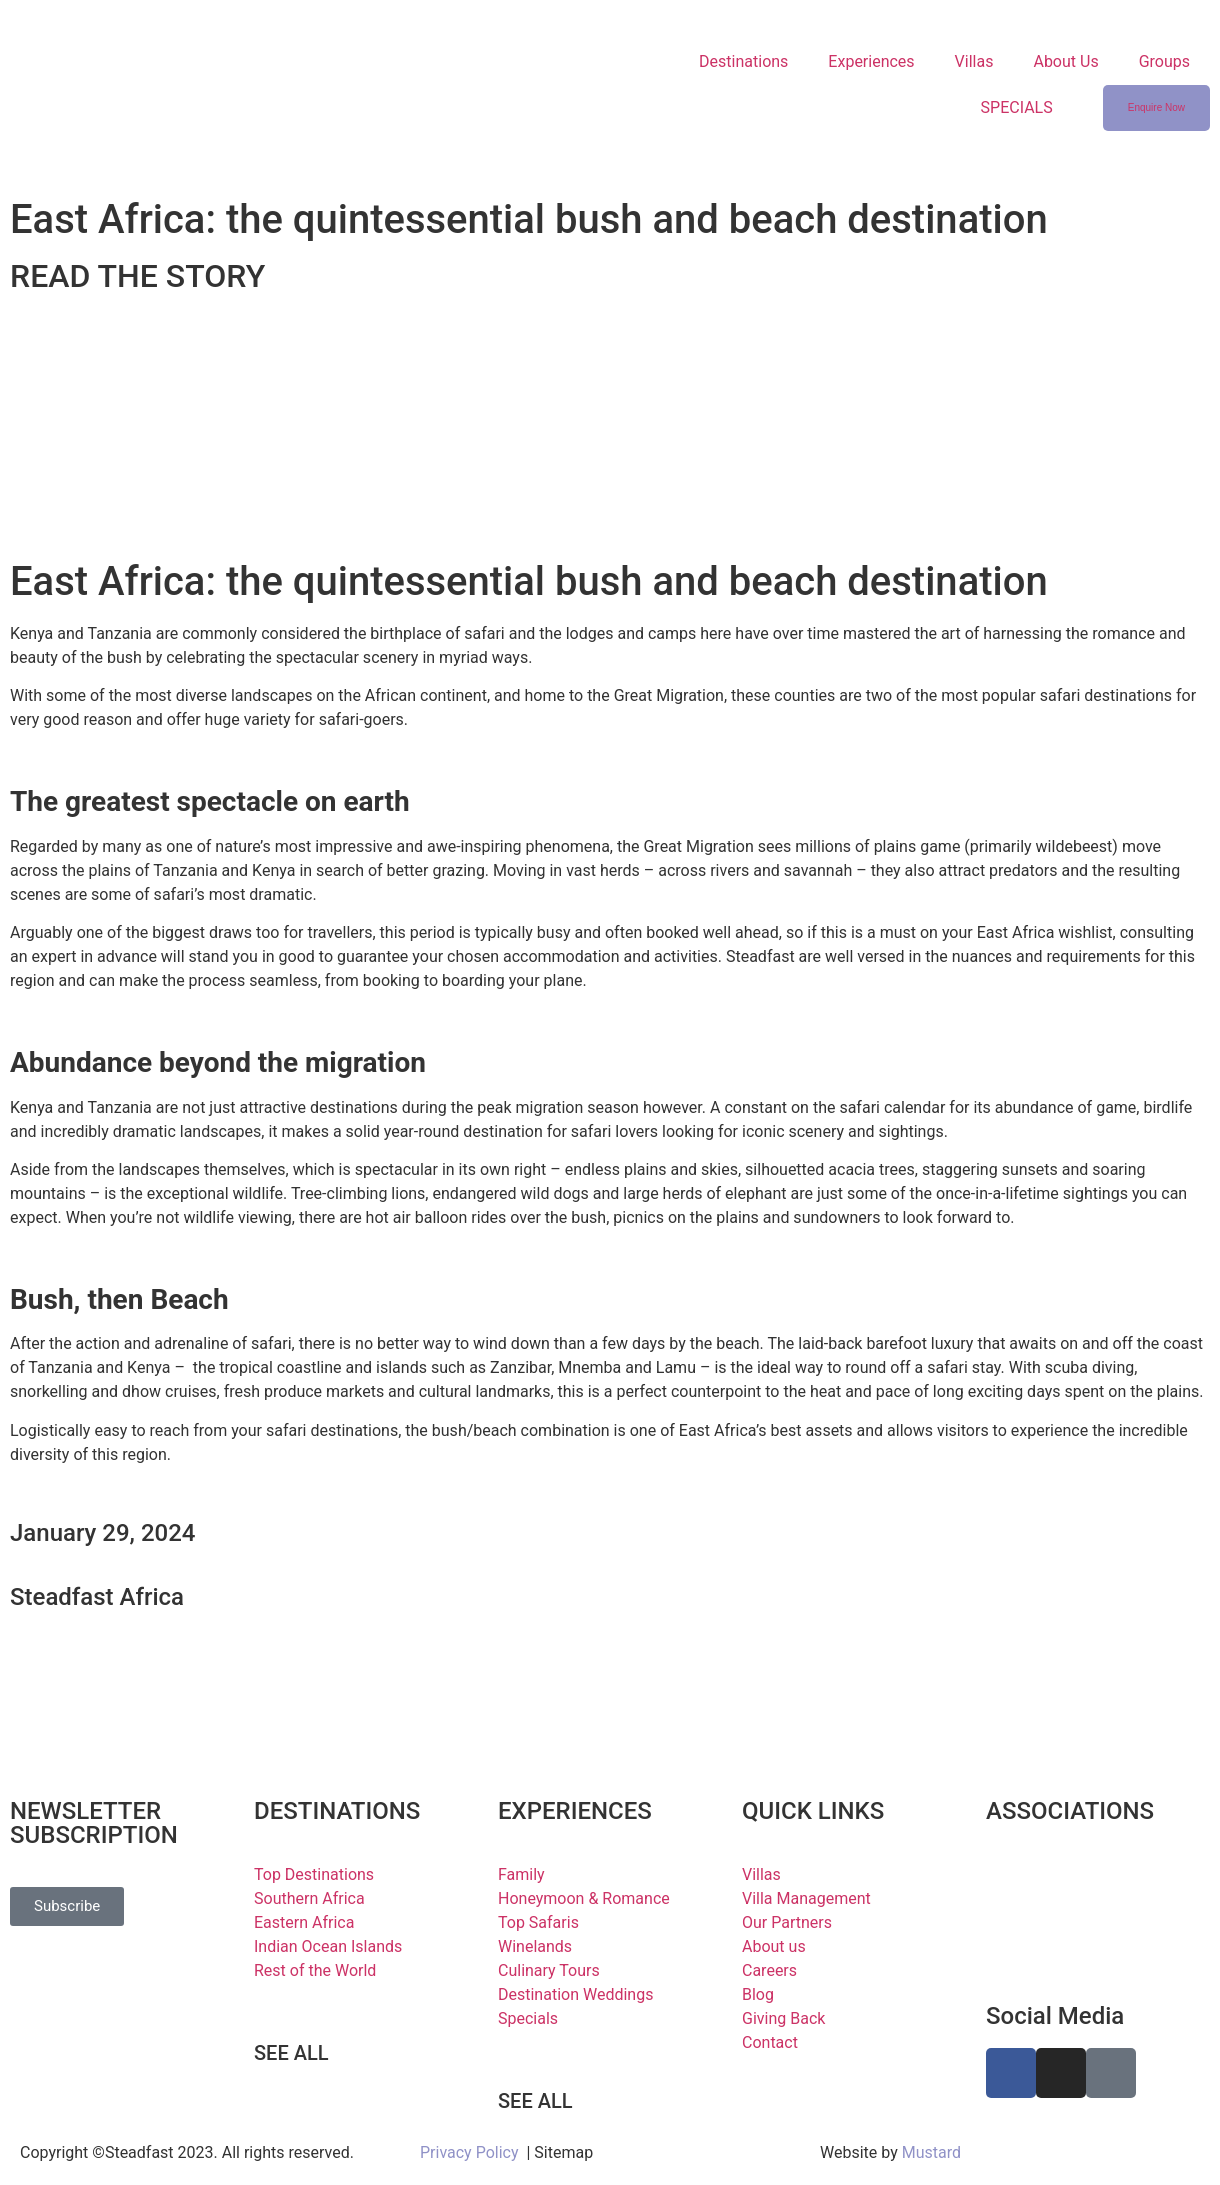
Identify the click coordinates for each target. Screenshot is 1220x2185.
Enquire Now (1156, 107)
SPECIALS (1017, 107)
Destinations (743, 61)
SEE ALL (291, 2053)
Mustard (931, 2152)
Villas (974, 61)
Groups (1164, 61)
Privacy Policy (469, 2152)
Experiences (871, 61)
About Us (1065, 61)
